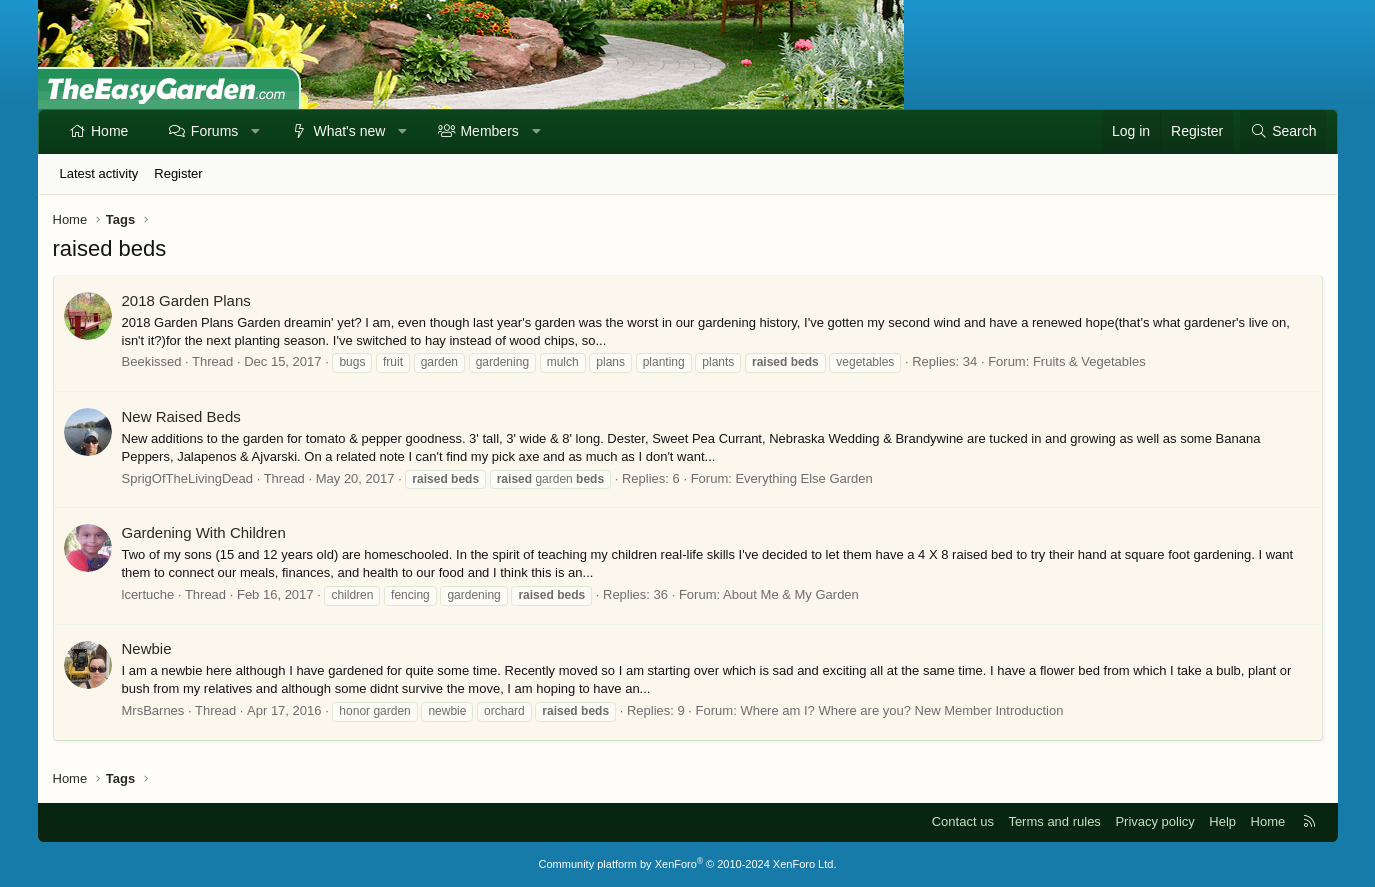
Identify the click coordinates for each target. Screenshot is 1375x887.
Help (1222, 821)
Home (109, 131)
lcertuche (148, 594)
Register (178, 173)
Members (489, 131)
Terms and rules (1054, 821)
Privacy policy (1154, 821)
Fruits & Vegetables (1089, 361)
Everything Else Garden (803, 478)
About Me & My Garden (791, 594)
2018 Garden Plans (186, 300)
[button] (256, 132)
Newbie (147, 648)
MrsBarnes (153, 710)
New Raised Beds (181, 416)
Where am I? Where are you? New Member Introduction (901, 710)
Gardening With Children (204, 532)
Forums (214, 131)
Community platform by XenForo (688, 864)
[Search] (1283, 132)
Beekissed (152, 361)
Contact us (963, 821)
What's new (349, 131)
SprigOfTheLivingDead (188, 478)
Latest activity (99, 173)
